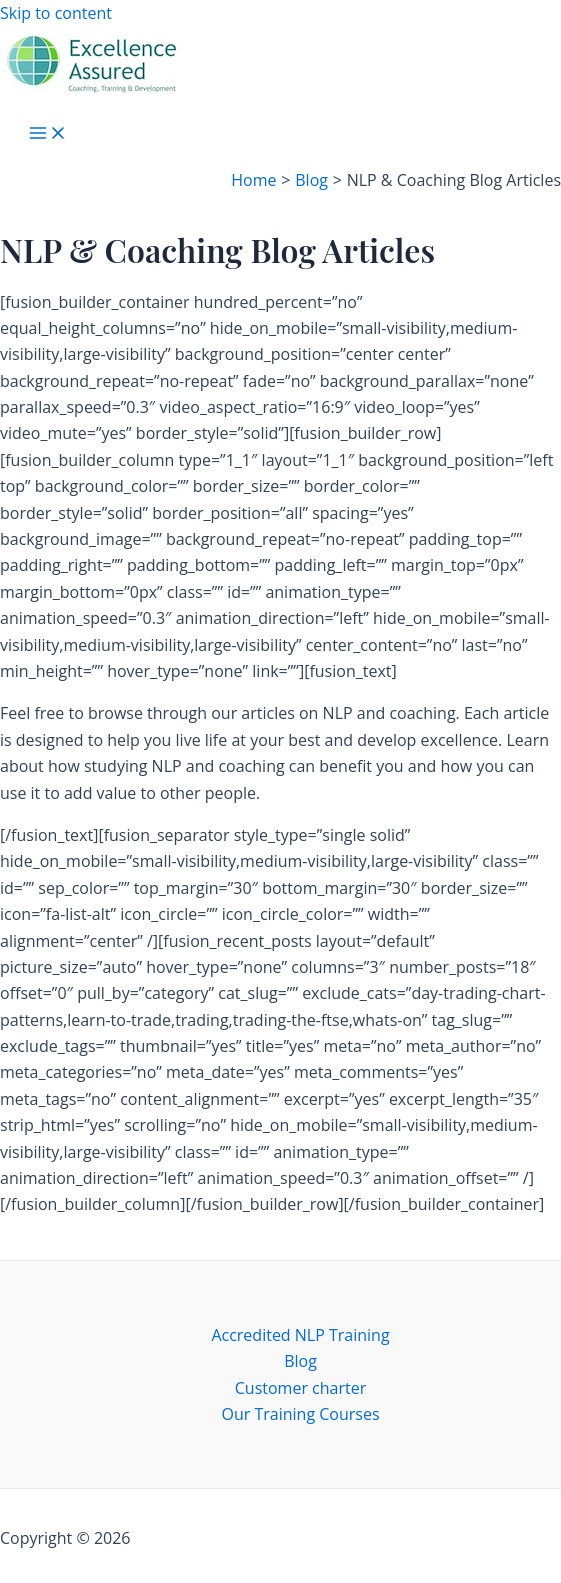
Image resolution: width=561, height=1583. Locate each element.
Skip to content (56, 13)
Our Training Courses (300, 1414)
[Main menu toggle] (48, 134)
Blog (300, 1361)
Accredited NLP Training (300, 1335)
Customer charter (300, 1388)
